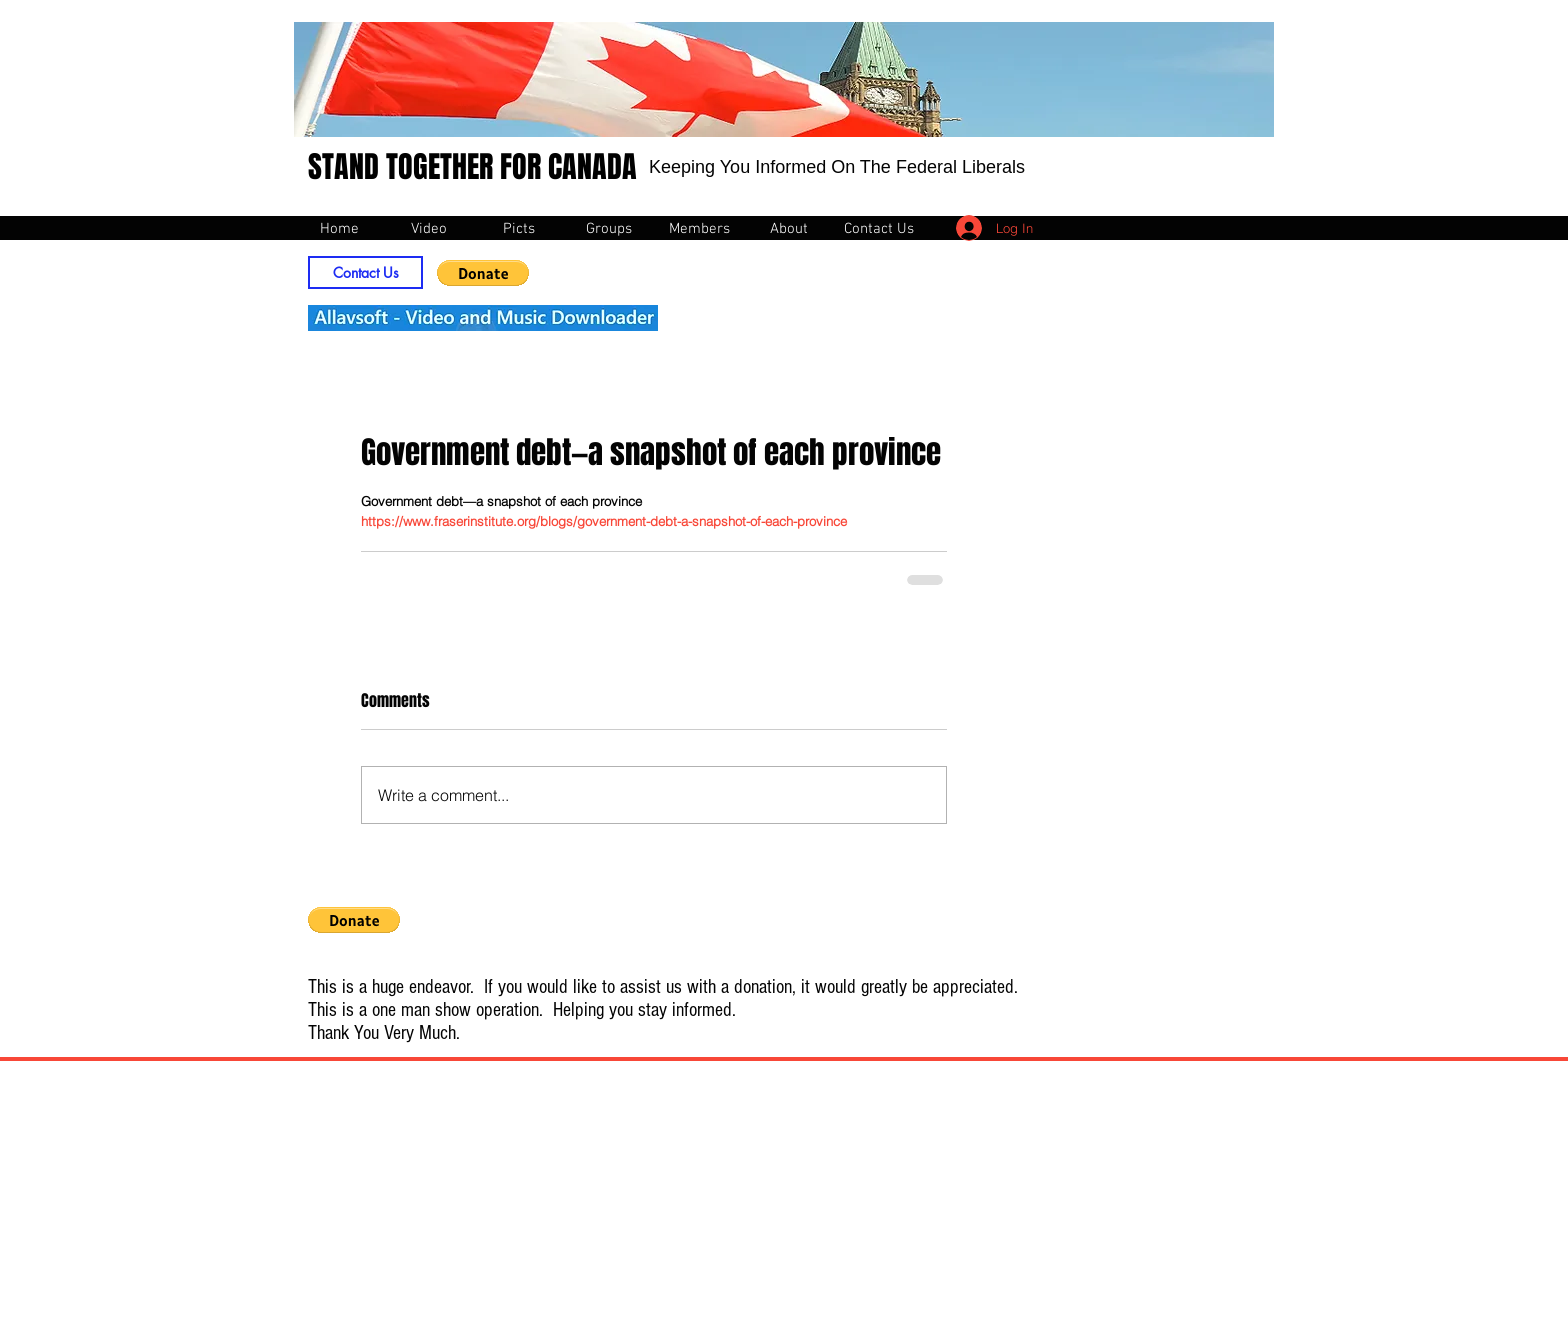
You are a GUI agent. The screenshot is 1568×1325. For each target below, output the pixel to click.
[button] (483, 273)
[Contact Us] (365, 272)
